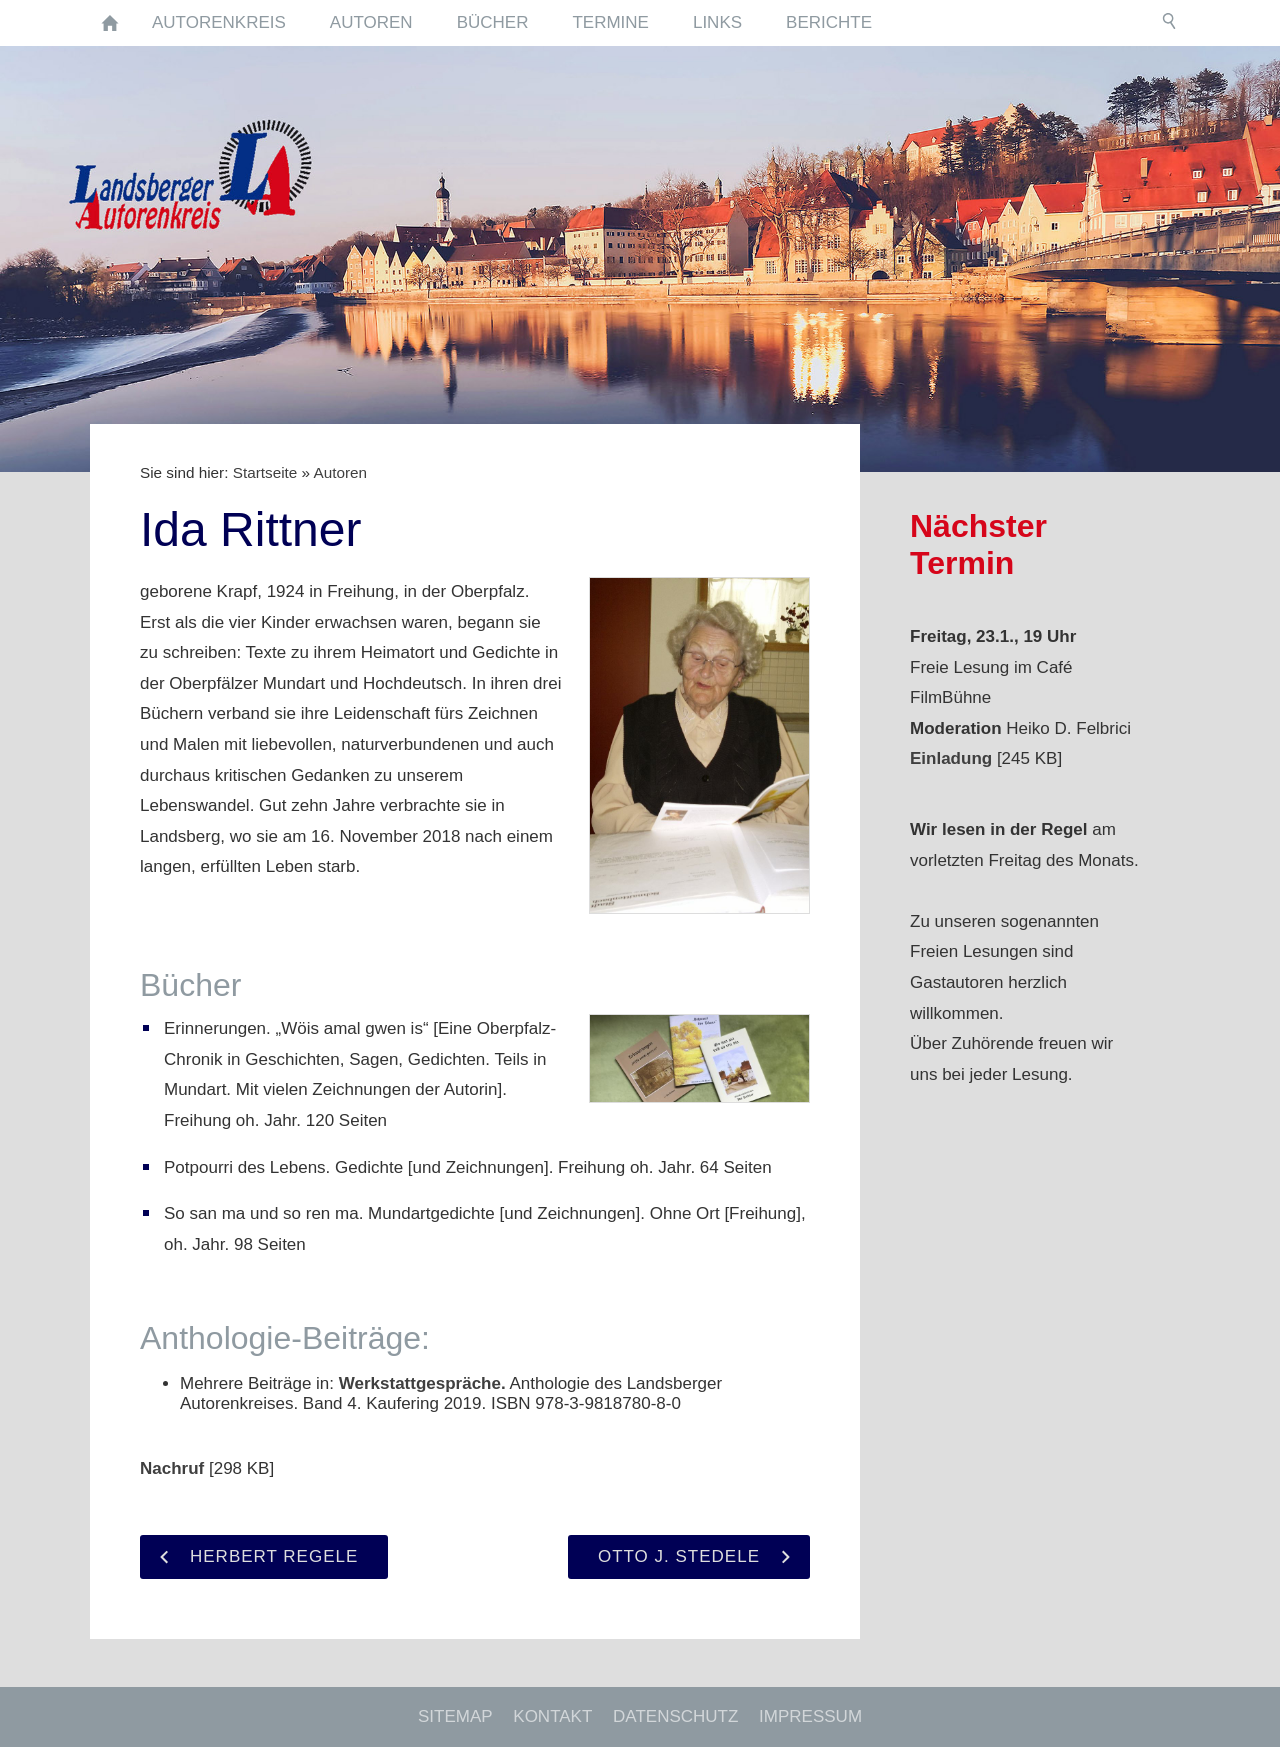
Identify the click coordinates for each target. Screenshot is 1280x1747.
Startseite (265, 472)
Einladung (951, 758)
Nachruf (172, 1468)
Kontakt (552, 1716)
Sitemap (455, 1716)
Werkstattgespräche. (422, 1383)
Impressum (810, 1716)
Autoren (340, 472)
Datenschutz (675, 1716)
